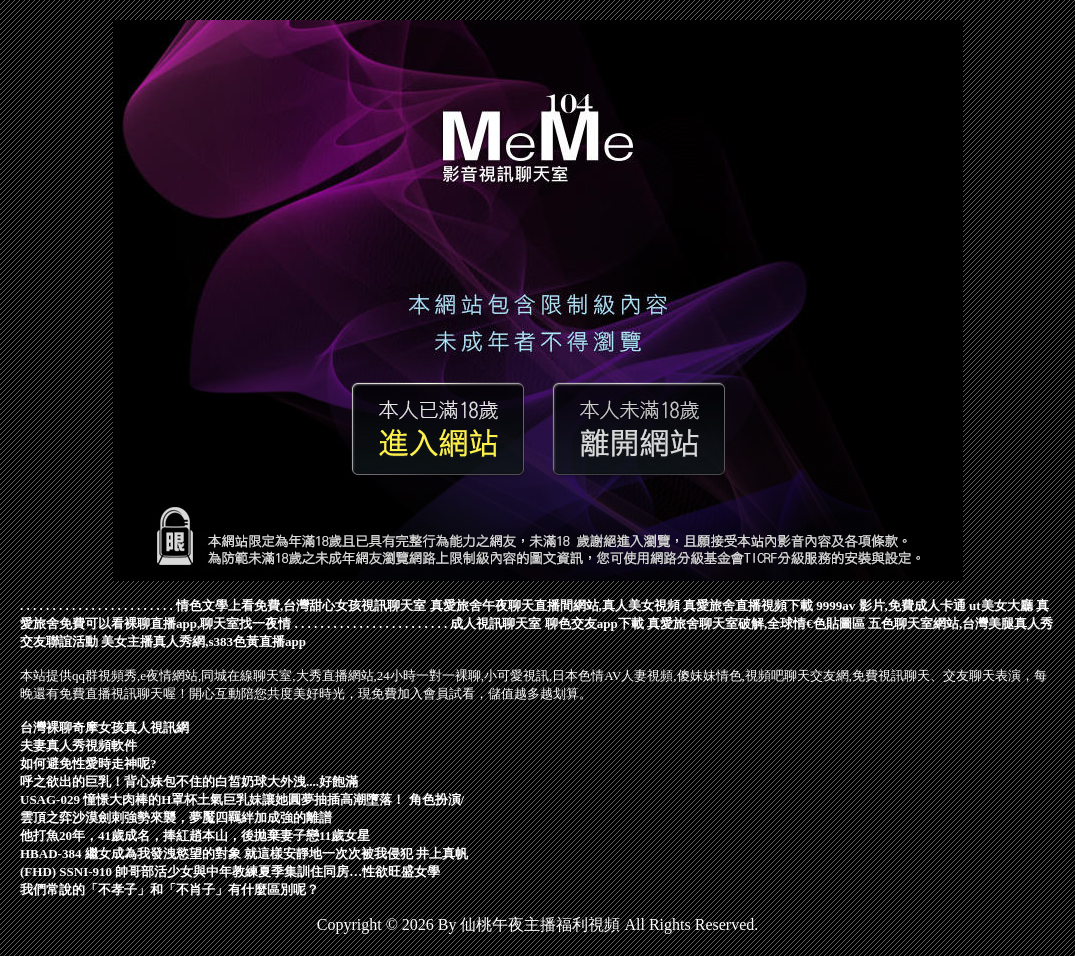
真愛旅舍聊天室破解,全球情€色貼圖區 (756, 623)
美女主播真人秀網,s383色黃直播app (203, 641)
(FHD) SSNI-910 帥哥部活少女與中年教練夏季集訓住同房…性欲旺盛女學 (230, 871)
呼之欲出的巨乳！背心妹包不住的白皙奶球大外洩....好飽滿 (189, 781)
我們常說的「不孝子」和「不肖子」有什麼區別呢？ (169, 889)
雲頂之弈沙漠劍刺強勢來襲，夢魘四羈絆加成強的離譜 (176, 817)
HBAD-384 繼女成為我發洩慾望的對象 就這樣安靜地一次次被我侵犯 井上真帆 (244, 853)
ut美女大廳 (1001, 605)
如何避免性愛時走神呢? (88, 763)
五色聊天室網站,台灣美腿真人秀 (960, 623)
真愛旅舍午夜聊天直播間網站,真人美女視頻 (555, 605)
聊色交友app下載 (594, 623)
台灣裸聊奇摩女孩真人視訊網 (104, 727)
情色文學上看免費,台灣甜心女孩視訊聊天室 (301, 605)
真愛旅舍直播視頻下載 (748, 605)
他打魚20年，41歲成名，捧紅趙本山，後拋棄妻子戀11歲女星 (195, 835)
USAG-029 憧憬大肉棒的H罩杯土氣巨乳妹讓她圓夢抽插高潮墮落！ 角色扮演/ (242, 799)
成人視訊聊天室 (495, 623)
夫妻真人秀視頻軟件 (78, 745)
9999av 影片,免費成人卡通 (891, 605)
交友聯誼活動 (59, 641)
